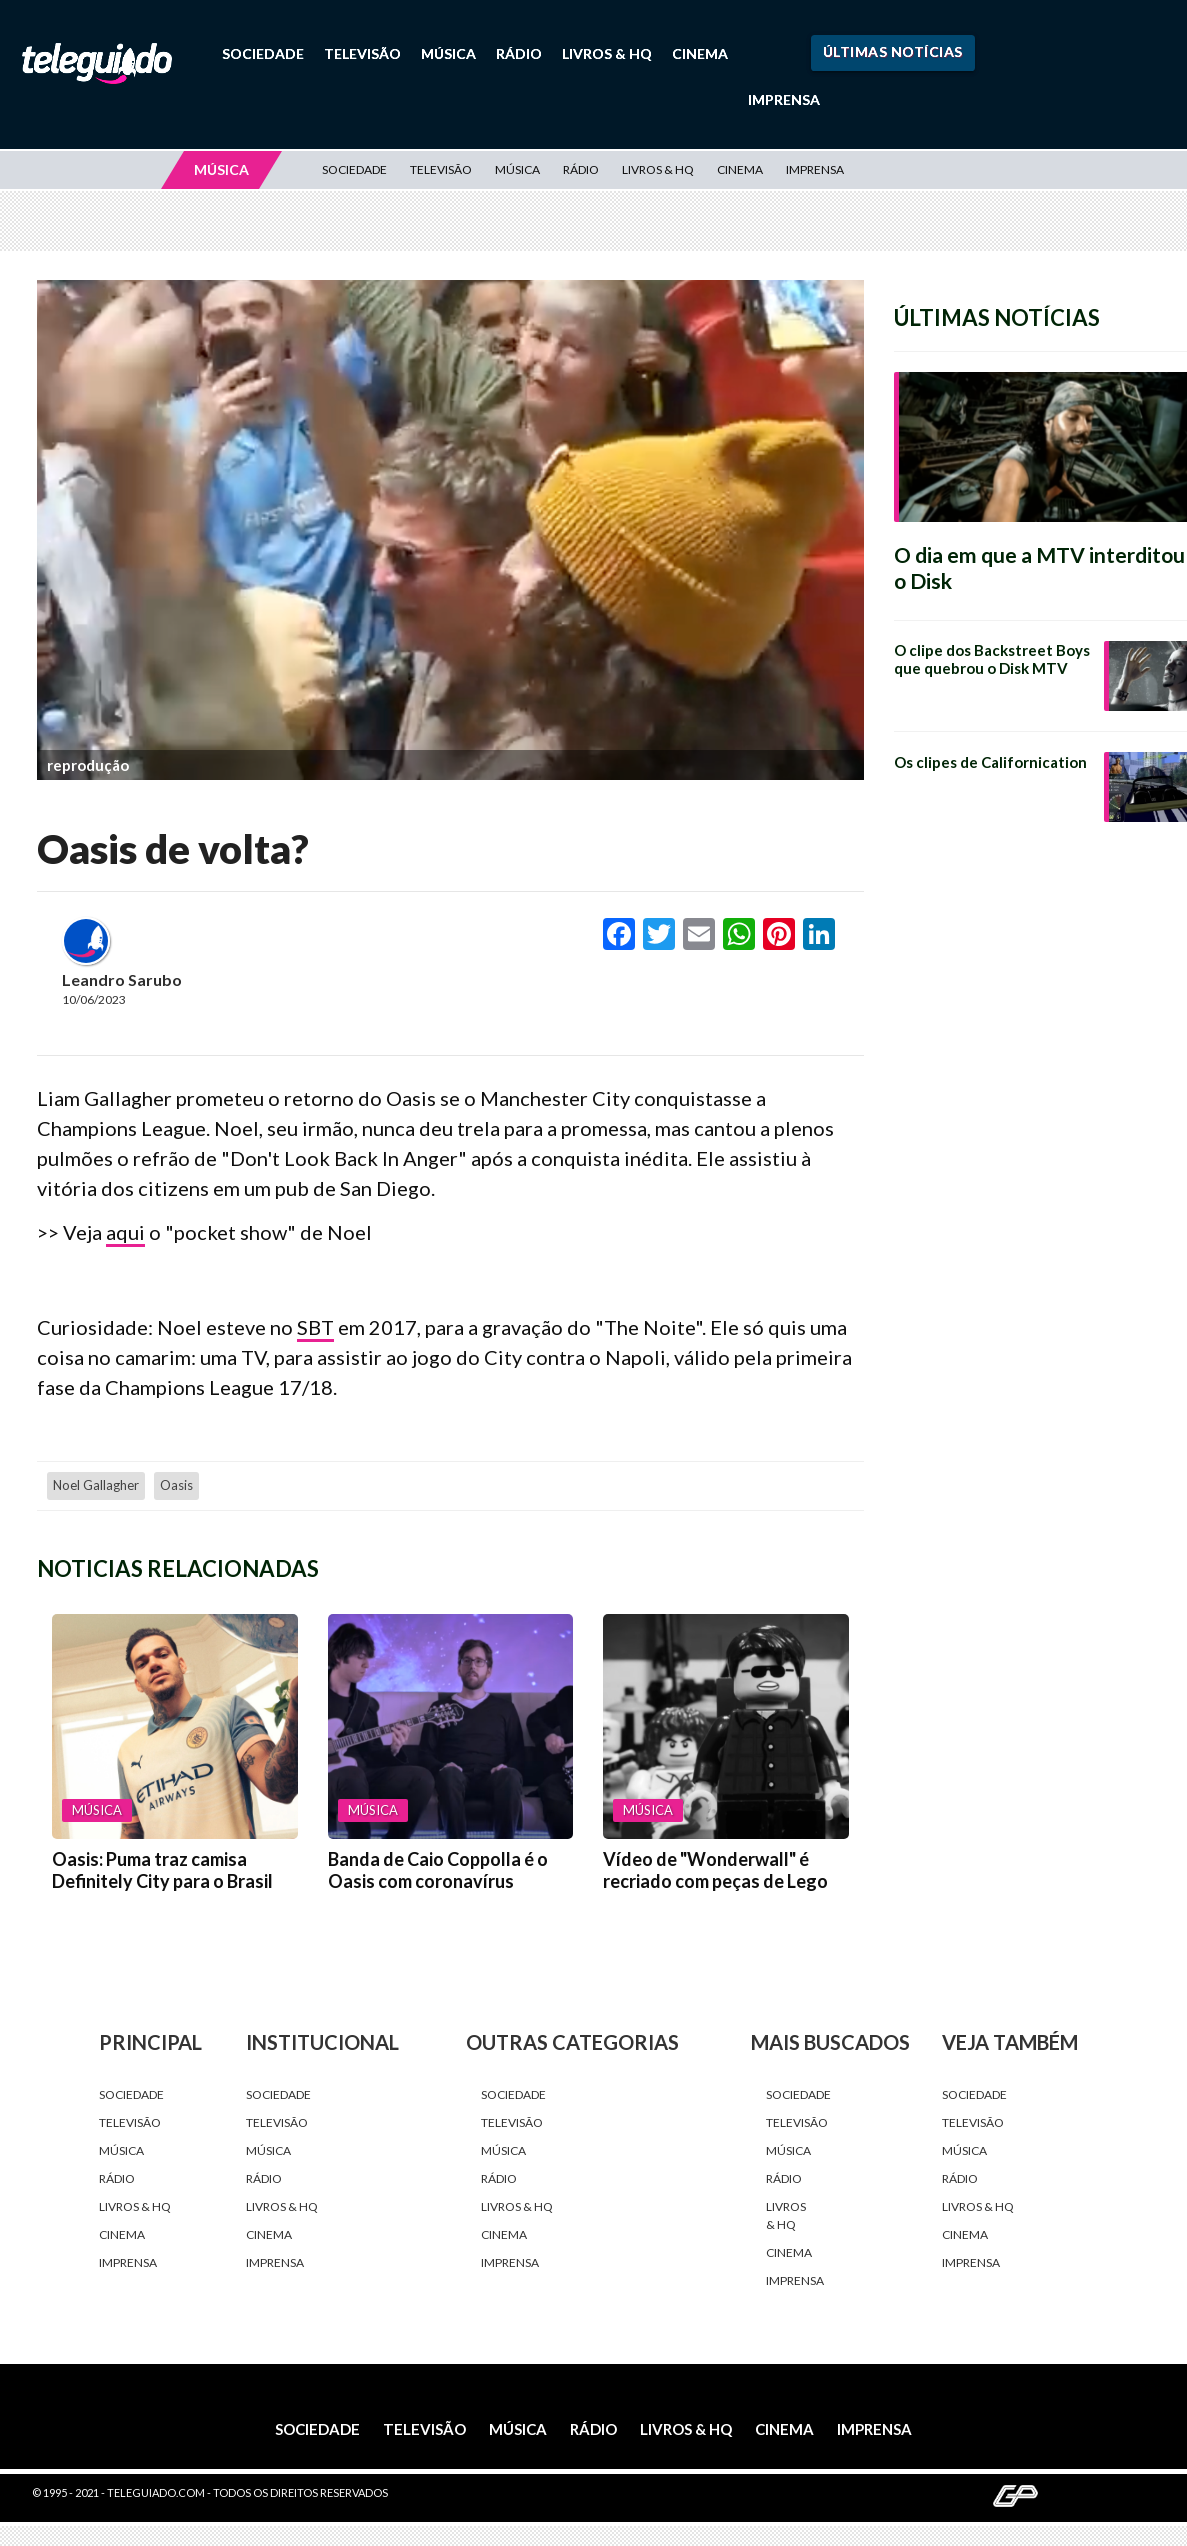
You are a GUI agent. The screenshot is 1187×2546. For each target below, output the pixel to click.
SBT (315, 1327)
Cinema (700, 53)
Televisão (362, 53)
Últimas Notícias (893, 51)
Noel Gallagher (96, 1485)
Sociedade (263, 53)
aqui (125, 1232)
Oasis (176, 1485)
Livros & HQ (607, 53)
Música (448, 53)
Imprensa (784, 99)
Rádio (519, 53)
